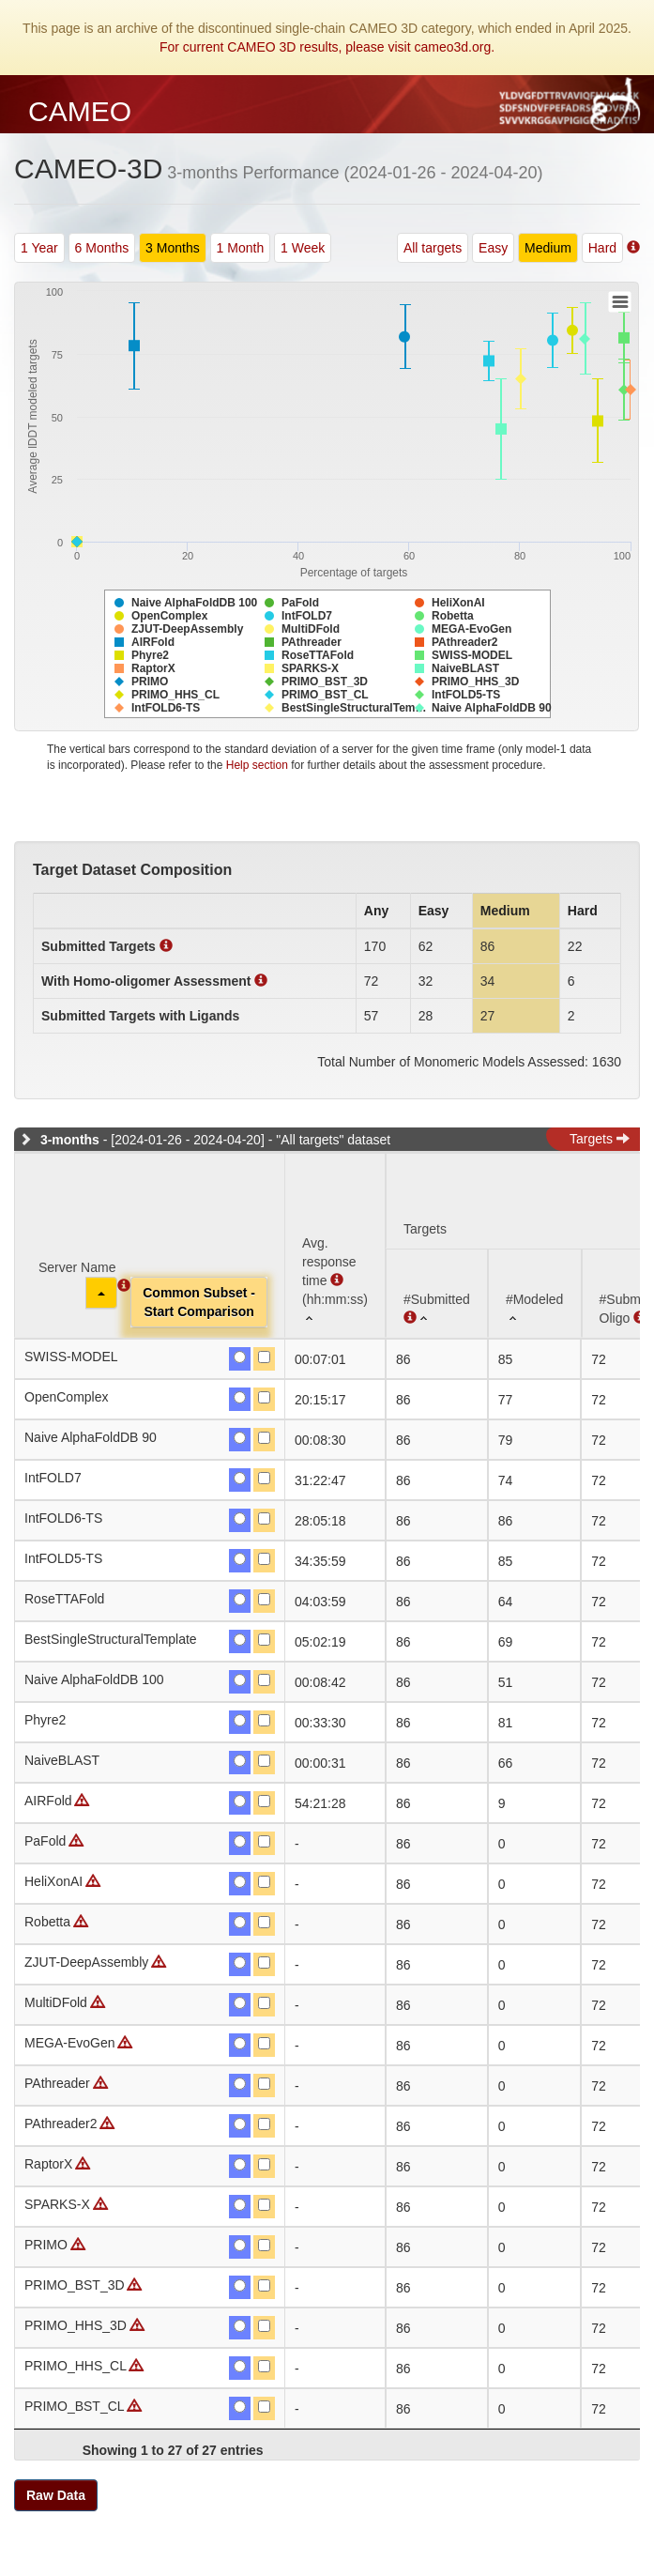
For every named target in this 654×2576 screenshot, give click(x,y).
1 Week (303, 247)
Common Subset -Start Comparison (199, 1302)
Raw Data (55, 2495)
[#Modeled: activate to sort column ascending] (535, 1293)
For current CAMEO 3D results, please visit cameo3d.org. (327, 46)
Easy (493, 247)
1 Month (241, 247)
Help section (257, 765)
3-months (69, 1139)
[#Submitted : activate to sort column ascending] (437, 1293)
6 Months (102, 247)
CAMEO (79, 111)
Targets (600, 1138)
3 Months (172, 247)
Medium (548, 247)
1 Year (39, 247)
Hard (602, 247)
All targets (432, 247)
